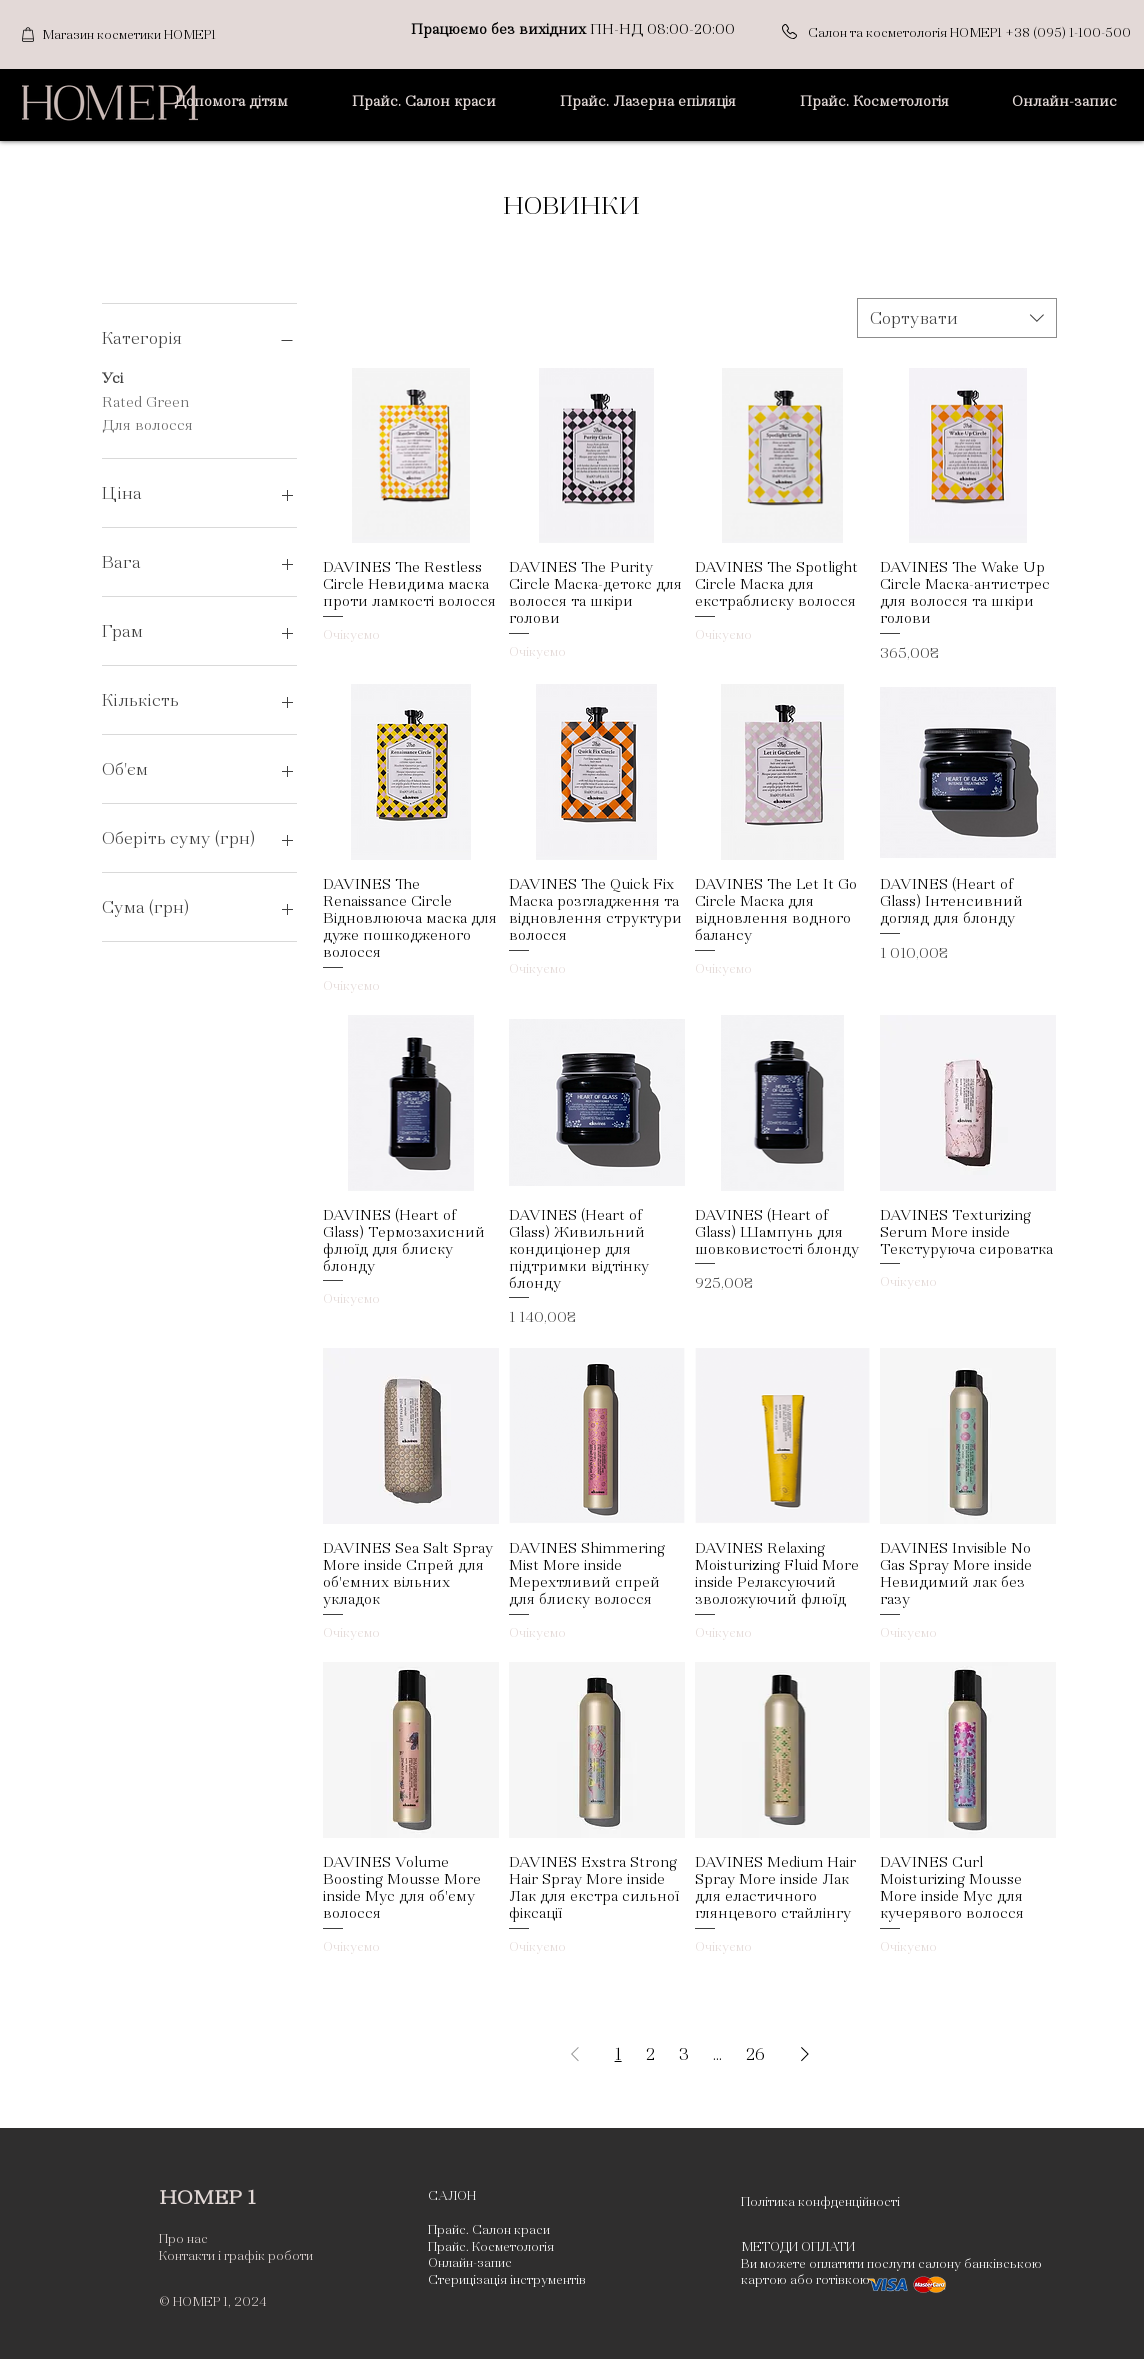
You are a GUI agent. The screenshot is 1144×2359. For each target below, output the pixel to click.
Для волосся (147, 423)
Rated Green (145, 400)
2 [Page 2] (650, 2054)
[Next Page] (805, 2054)
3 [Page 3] (684, 2054)
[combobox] (957, 318)
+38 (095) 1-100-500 (1068, 33)
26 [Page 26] (755, 2054)
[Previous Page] (575, 2054)
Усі (112, 376)
